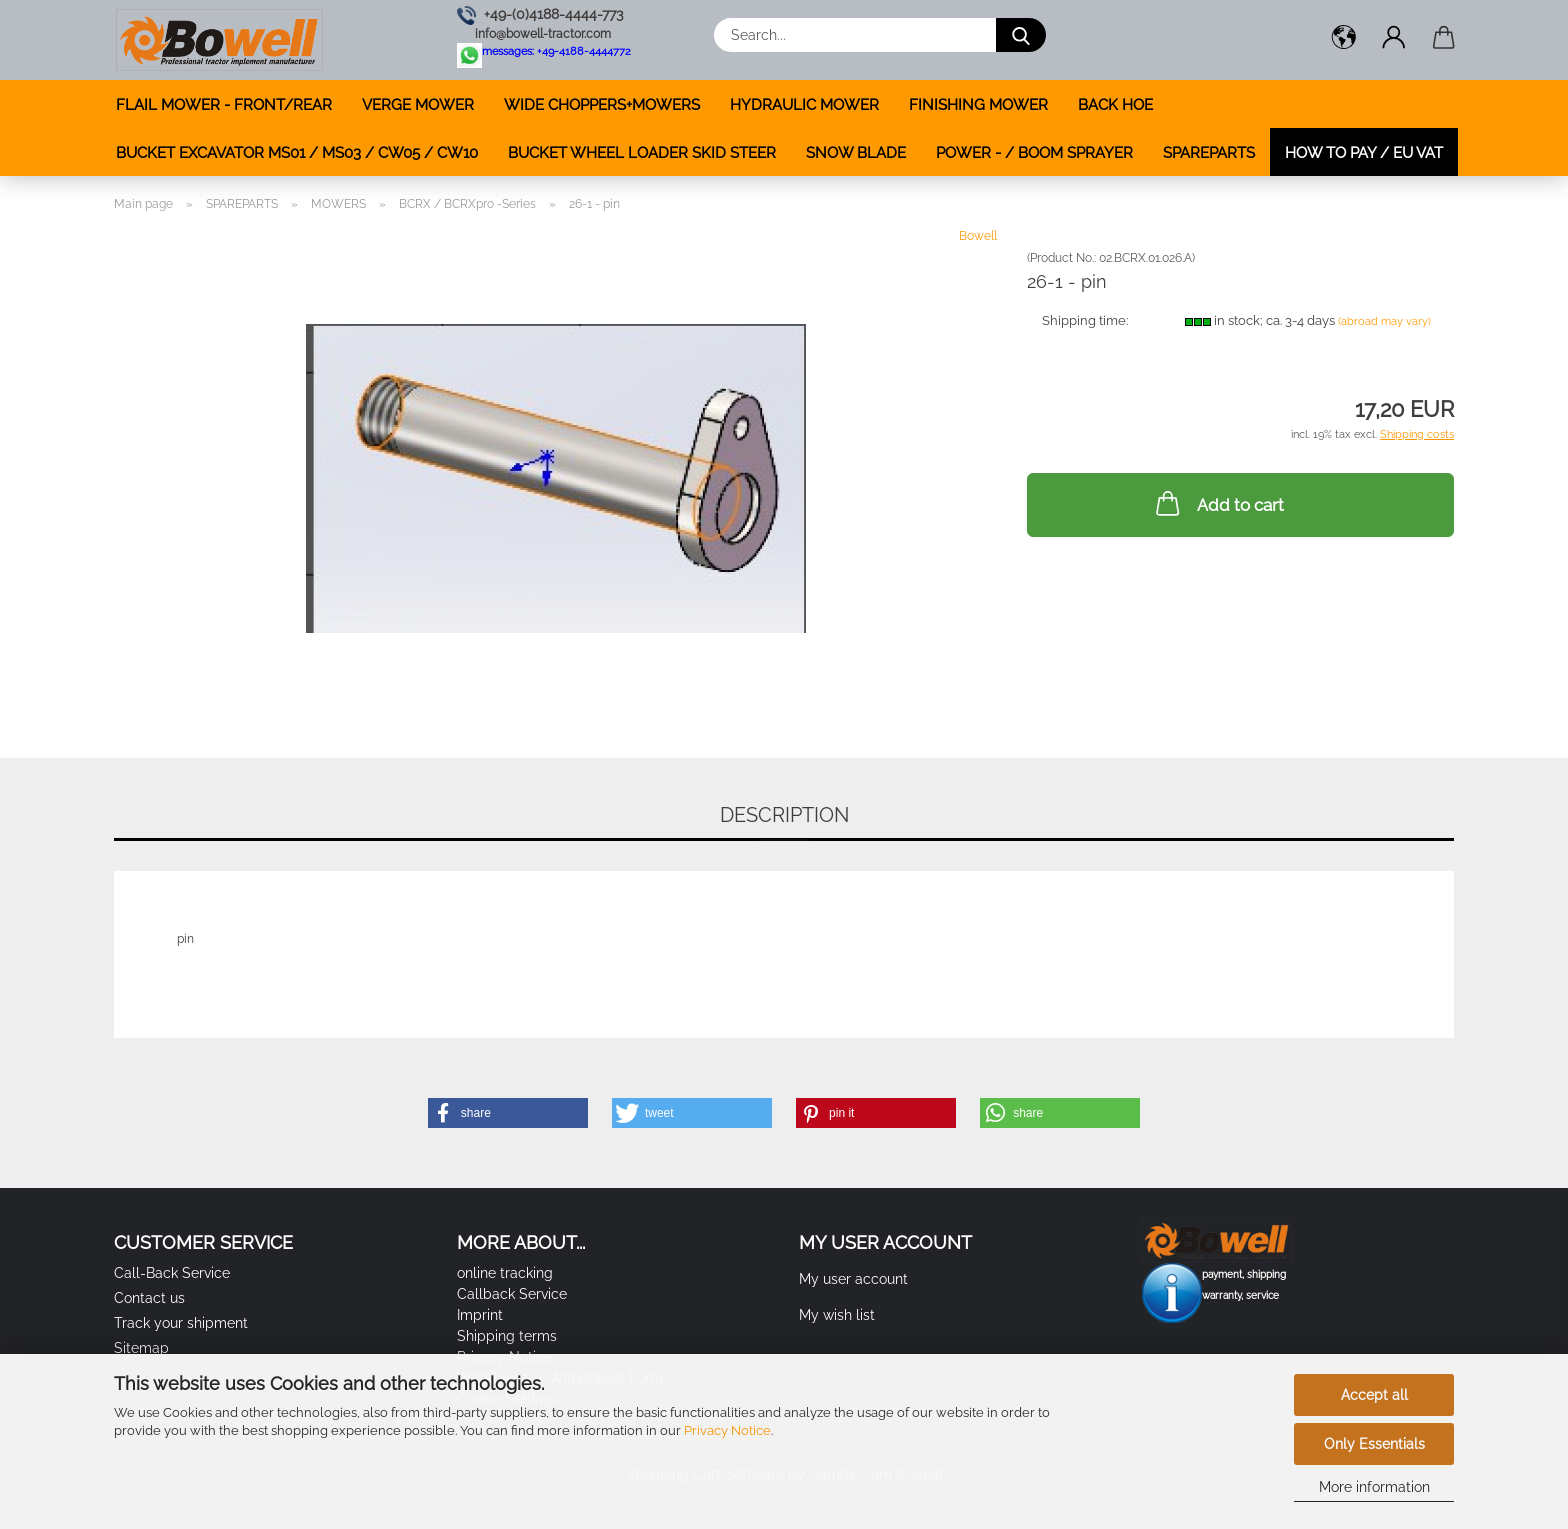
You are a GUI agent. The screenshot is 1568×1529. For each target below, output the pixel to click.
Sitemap (141, 1348)
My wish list (837, 1315)
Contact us (149, 1298)
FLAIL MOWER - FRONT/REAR (224, 105)
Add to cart (1218, 503)
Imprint (480, 1315)
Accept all (1374, 1395)
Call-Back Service (172, 1273)
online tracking (505, 1273)
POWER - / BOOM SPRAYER (1034, 153)
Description (784, 815)
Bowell (978, 236)
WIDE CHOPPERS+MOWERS (602, 105)
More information (1374, 1487)
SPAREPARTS (1209, 153)
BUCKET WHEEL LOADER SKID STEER (642, 153)
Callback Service (512, 1294)
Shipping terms (507, 1336)
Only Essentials (1374, 1444)
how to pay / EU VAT (1364, 153)
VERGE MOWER (418, 105)
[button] (1344, 40)
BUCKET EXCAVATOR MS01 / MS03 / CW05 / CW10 (297, 153)
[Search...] (1021, 35)
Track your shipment (181, 1323)
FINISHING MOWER (978, 105)
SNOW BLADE (856, 153)
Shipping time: (1085, 320)
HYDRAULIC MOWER (804, 105)
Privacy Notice (727, 1430)
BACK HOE (1115, 105)
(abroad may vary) (1384, 321)
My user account (853, 1279)
